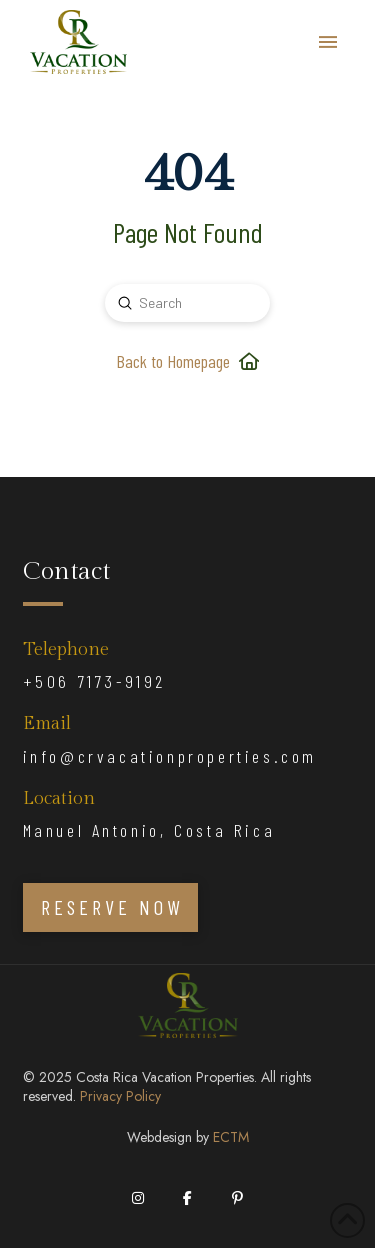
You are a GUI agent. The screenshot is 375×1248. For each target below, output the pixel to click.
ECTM (231, 1137)
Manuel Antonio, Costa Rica (149, 830)
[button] (328, 42)
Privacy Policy (120, 1096)
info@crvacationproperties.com (170, 756)
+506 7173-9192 (94, 681)
